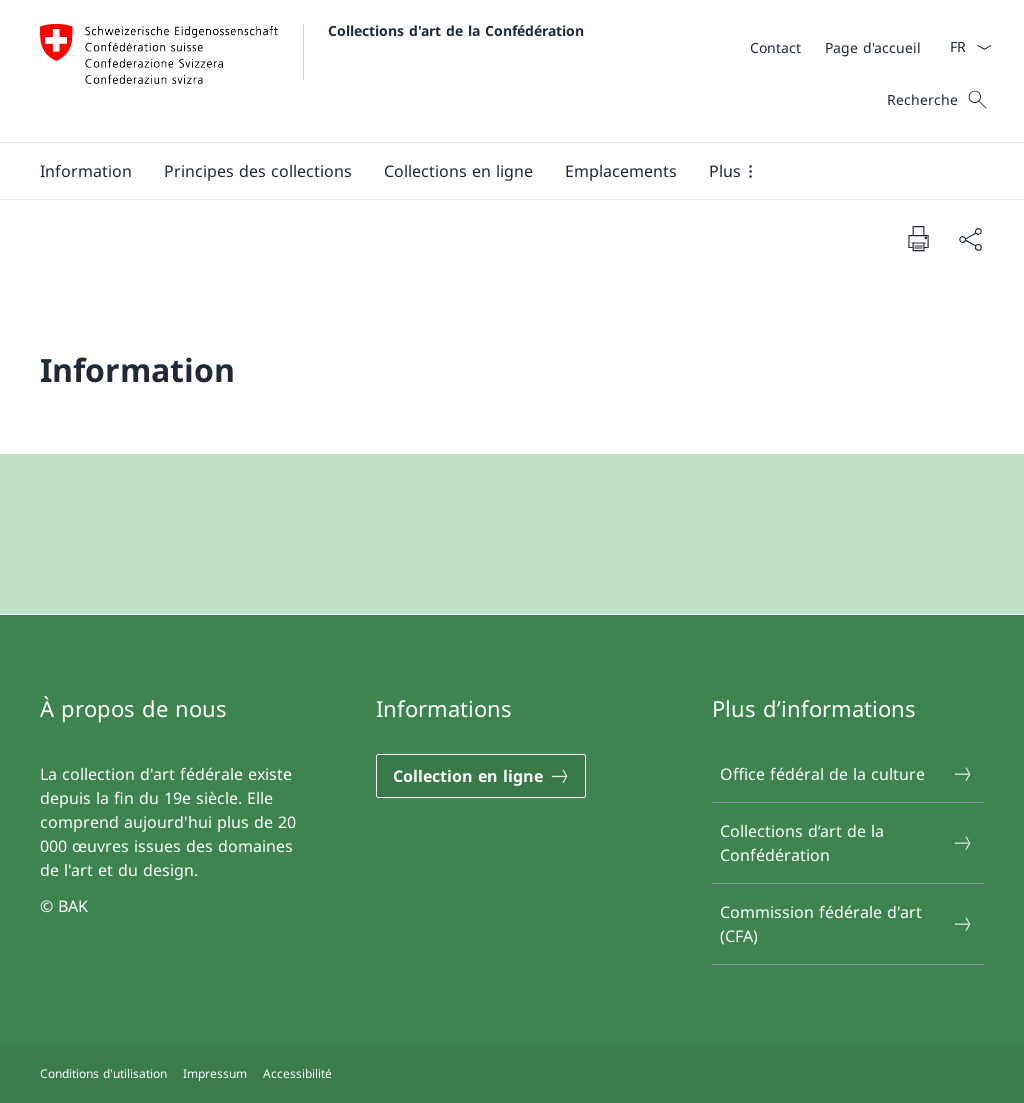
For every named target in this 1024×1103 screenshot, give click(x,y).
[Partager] (970, 239)
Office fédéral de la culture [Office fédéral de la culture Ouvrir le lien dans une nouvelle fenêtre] (847, 774)
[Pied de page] (512, 1074)
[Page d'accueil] (873, 47)
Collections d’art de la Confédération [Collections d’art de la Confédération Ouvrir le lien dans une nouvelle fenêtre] (847, 843)
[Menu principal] (496, 171)
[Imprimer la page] (918, 238)
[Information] (86, 171)
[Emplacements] (621, 171)
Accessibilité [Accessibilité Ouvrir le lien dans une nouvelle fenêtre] (297, 1073)
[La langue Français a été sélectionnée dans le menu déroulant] (964, 47)
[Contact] (775, 47)
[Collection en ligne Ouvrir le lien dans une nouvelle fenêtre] (481, 776)
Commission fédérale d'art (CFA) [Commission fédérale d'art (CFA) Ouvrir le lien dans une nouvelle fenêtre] (847, 924)
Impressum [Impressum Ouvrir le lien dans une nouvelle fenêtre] (215, 1073)
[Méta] (835, 47)
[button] (258, 171)
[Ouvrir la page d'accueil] (312, 71)
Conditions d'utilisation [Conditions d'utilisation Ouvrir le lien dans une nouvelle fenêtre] (103, 1073)
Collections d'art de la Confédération (456, 30)
